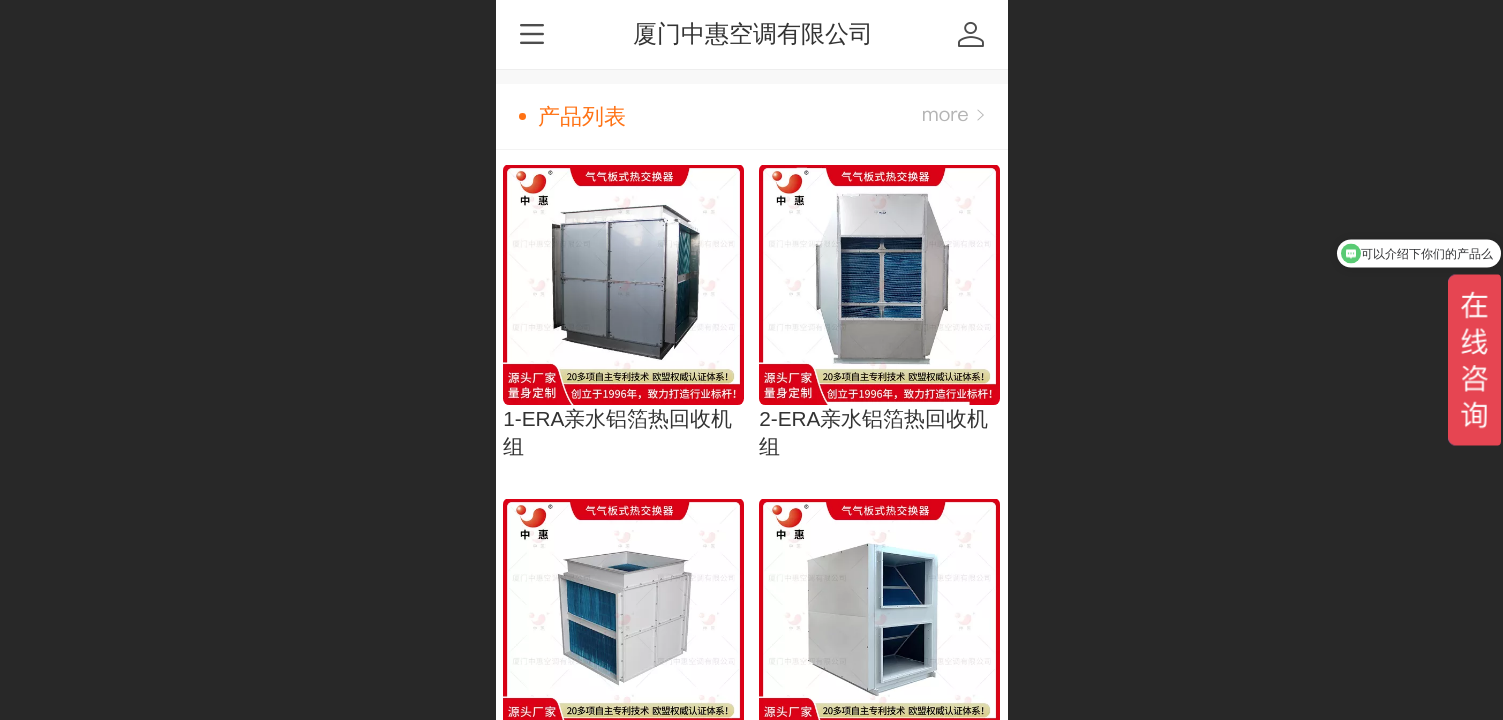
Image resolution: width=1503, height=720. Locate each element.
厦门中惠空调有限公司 (753, 33)
